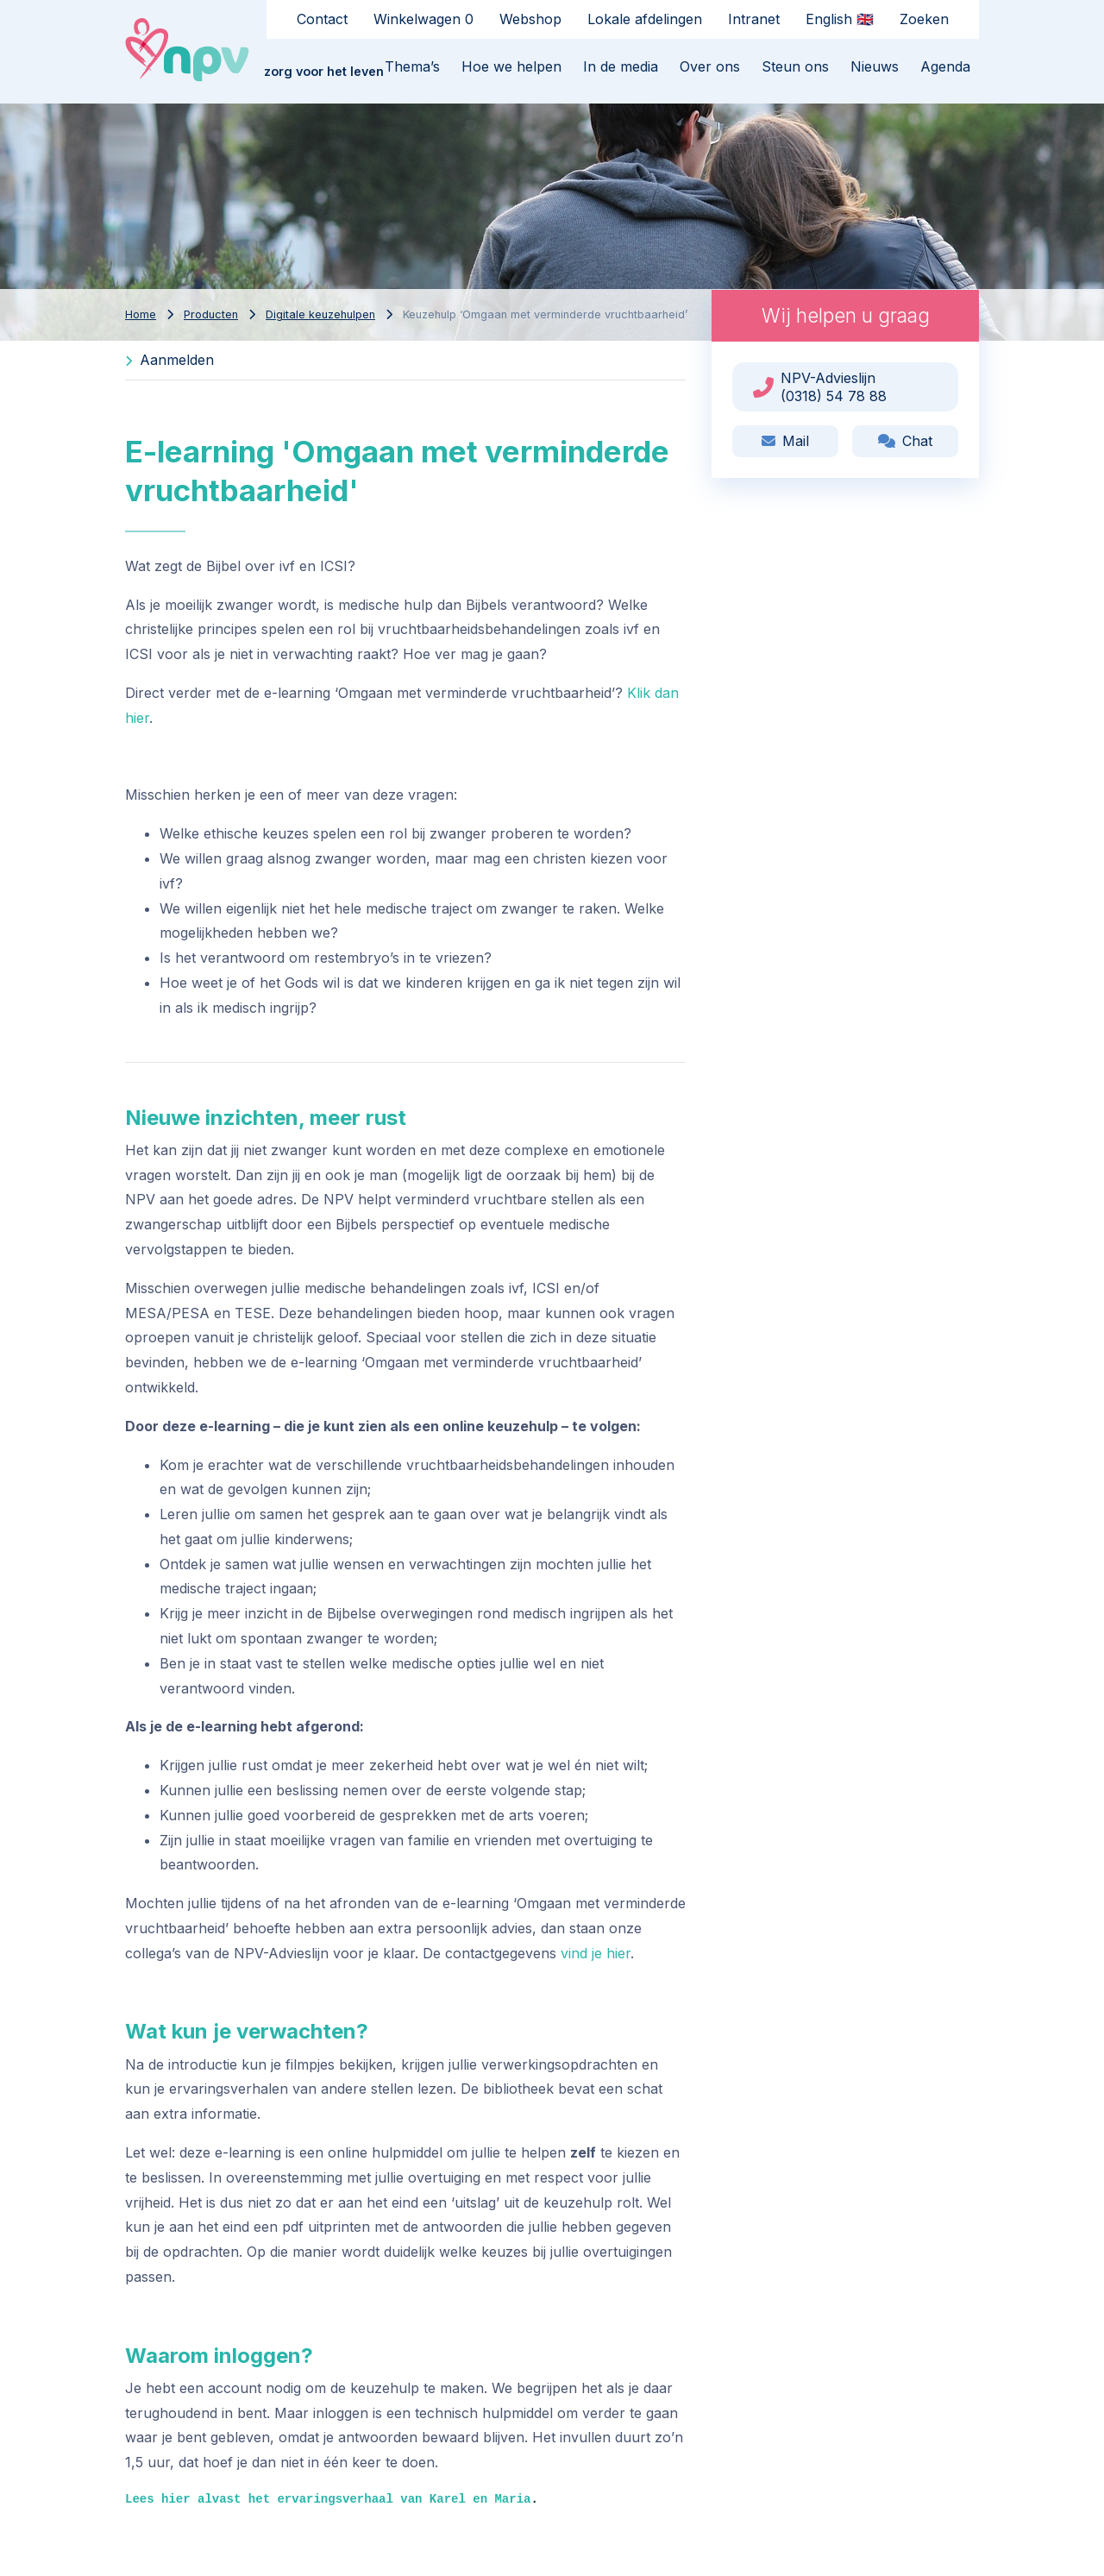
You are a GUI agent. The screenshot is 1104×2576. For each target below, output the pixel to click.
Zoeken (924, 19)
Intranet (754, 19)
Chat (905, 440)
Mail (785, 440)
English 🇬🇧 (840, 19)
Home (140, 314)
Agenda (945, 66)
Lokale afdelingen (644, 19)
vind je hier (595, 1953)
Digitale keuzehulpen (320, 314)
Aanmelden (169, 359)
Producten (211, 314)
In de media (620, 66)
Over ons (710, 66)
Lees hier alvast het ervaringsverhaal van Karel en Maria (327, 2499)
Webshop (530, 19)
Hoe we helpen (511, 66)
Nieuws (874, 66)
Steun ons (795, 66)
